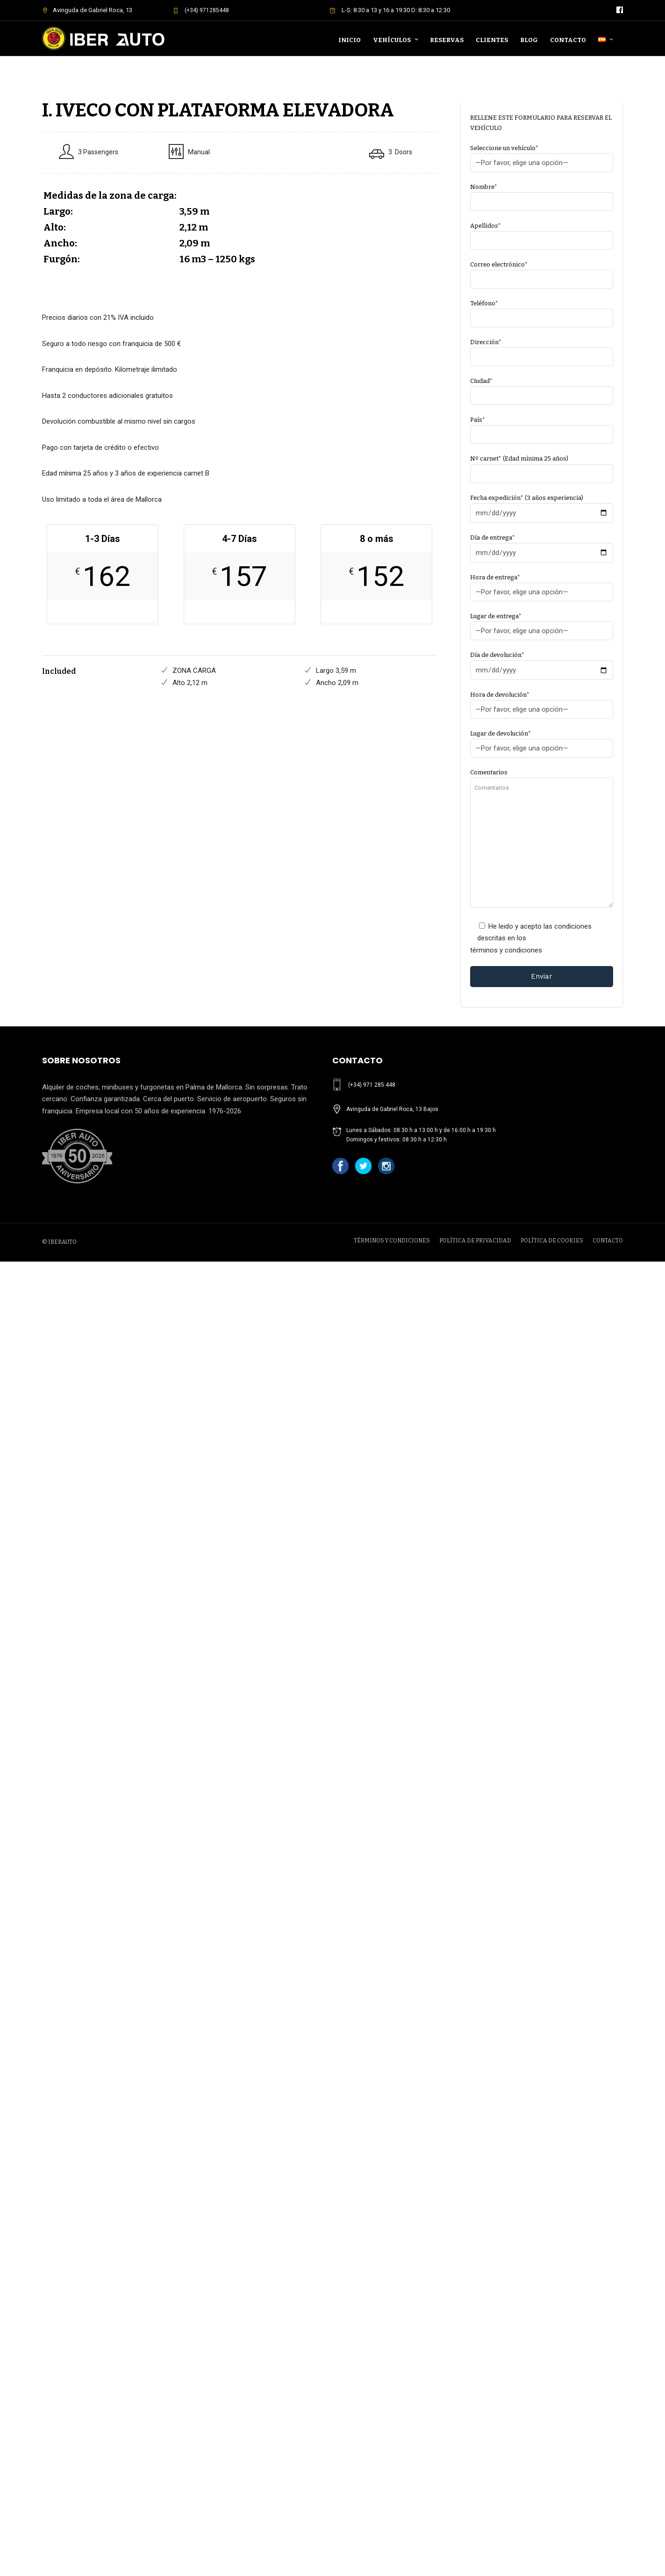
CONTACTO (608, 1240)
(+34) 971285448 (201, 10)
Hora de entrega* (541, 585)
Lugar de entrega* (541, 624)
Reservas (447, 39)
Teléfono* (541, 311)
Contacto (568, 39)
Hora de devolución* (541, 702)
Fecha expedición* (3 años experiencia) (541, 505)
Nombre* (541, 194)
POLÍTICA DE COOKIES (552, 1240)
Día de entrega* (541, 545)
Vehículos (392, 39)
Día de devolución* (541, 662)
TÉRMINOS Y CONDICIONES (392, 1240)
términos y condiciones (506, 950)
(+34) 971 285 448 (371, 1085)
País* (541, 427)
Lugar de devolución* (541, 741)
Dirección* (541, 350)
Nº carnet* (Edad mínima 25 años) (541, 466)
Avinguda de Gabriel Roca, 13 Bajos (392, 1109)
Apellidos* (541, 233)
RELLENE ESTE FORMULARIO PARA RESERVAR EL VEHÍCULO (541, 122)
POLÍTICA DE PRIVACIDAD (475, 1240)
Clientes (492, 39)
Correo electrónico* (541, 272)
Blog (529, 39)
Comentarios (541, 839)
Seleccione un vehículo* (541, 155)
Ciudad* (541, 388)
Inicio (349, 39)
